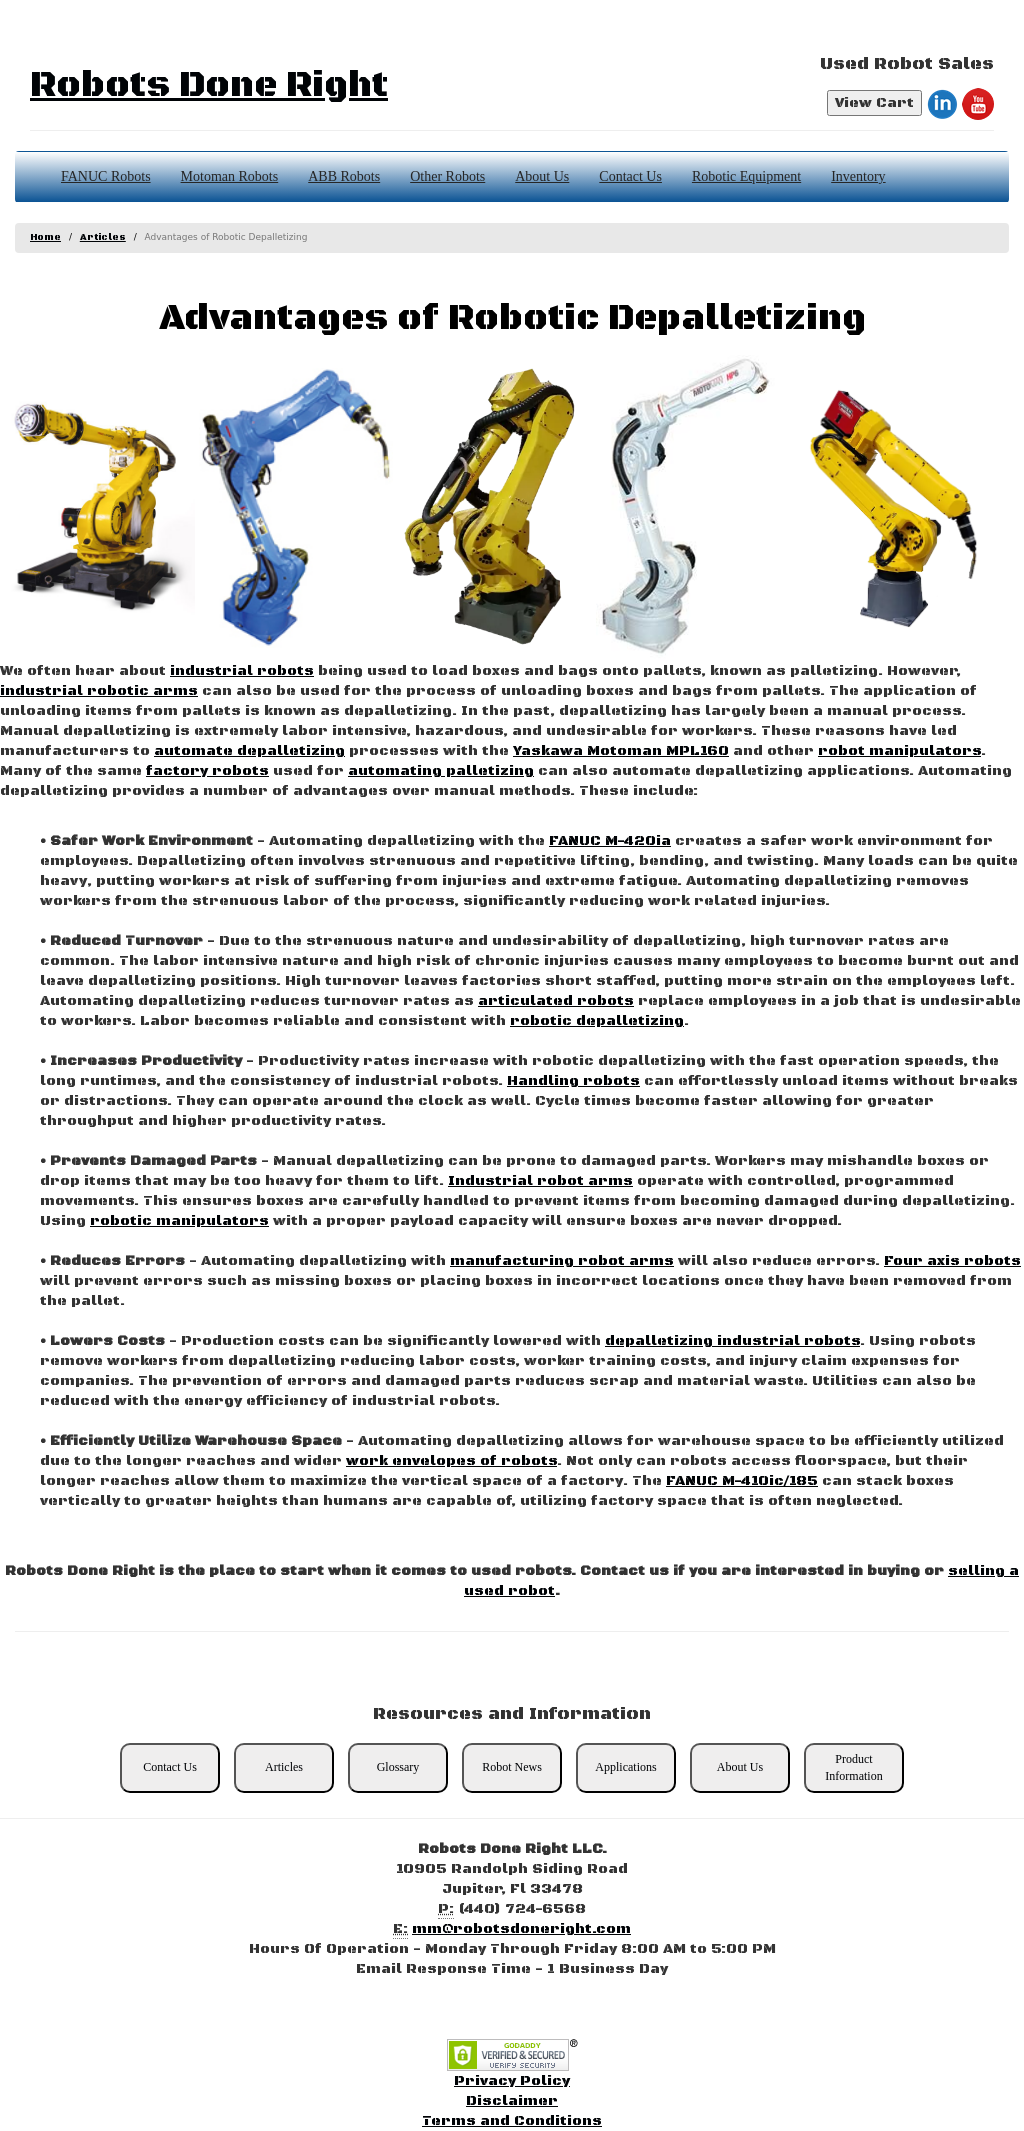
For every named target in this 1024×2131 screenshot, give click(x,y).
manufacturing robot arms (562, 1261)
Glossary (398, 1767)
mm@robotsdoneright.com (521, 1929)
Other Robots (447, 176)
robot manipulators (899, 751)
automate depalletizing (249, 751)
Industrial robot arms (540, 1181)
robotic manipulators (179, 1221)
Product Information (853, 1767)
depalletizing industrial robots (732, 1341)
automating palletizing (441, 771)
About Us (542, 176)
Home (45, 237)
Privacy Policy (512, 2081)
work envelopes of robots (451, 1461)
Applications (625, 1767)
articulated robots (556, 1001)
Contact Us (630, 176)
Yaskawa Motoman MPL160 (621, 751)
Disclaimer (512, 2101)
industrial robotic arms (99, 691)
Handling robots (573, 1081)
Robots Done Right (209, 85)
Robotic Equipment (746, 176)
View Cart (874, 103)
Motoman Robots (230, 176)
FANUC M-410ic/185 (742, 1481)
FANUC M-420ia (610, 841)
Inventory (858, 176)
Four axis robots (952, 1261)
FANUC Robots (106, 176)
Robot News (512, 1767)
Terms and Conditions (512, 2121)
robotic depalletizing (597, 1021)
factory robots (207, 771)
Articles (103, 237)
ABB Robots (344, 176)
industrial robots (242, 671)
